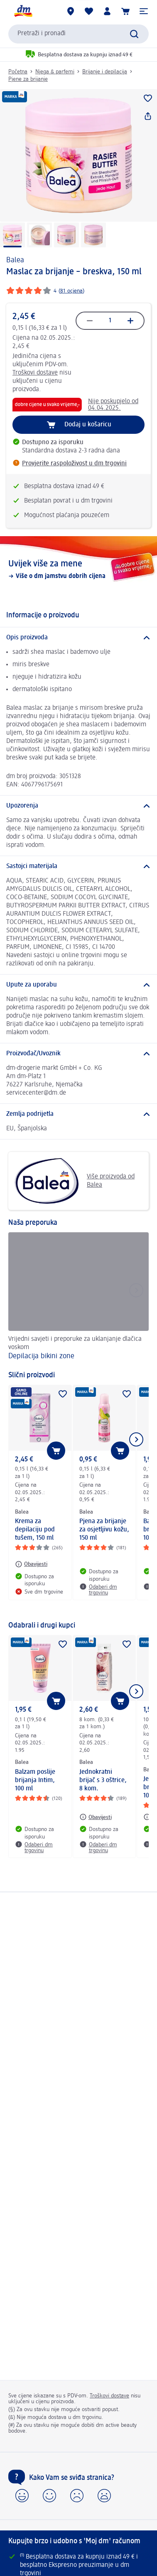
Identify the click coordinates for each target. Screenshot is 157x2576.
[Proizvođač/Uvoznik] (78, 1053)
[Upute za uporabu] (78, 985)
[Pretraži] (134, 34)
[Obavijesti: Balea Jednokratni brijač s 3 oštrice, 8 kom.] (95, 1817)
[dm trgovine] (71, 11)
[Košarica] (125, 11)
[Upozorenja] (78, 806)
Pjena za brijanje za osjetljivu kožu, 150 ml (104, 1529)
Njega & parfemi (54, 72)
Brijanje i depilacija (104, 72)
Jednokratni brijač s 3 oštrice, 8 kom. (103, 1780)
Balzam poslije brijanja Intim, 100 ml (35, 1780)
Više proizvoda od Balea (75, 1181)
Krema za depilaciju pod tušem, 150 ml (35, 1529)
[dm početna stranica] (22, 11)
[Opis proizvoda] (78, 637)
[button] (144, 11)
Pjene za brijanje (28, 79)
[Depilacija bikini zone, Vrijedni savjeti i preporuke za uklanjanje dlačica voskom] (78, 1297)
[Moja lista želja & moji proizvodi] (89, 11)
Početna (17, 72)
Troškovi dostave (35, 373)
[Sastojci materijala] (78, 866)
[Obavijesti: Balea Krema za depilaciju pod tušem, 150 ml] (31, 1564)
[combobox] (78, 34)
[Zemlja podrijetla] (78, 1114)
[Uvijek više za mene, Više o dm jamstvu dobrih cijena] (78, 569)
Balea (15, 260)
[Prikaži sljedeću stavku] (136, 1439)
